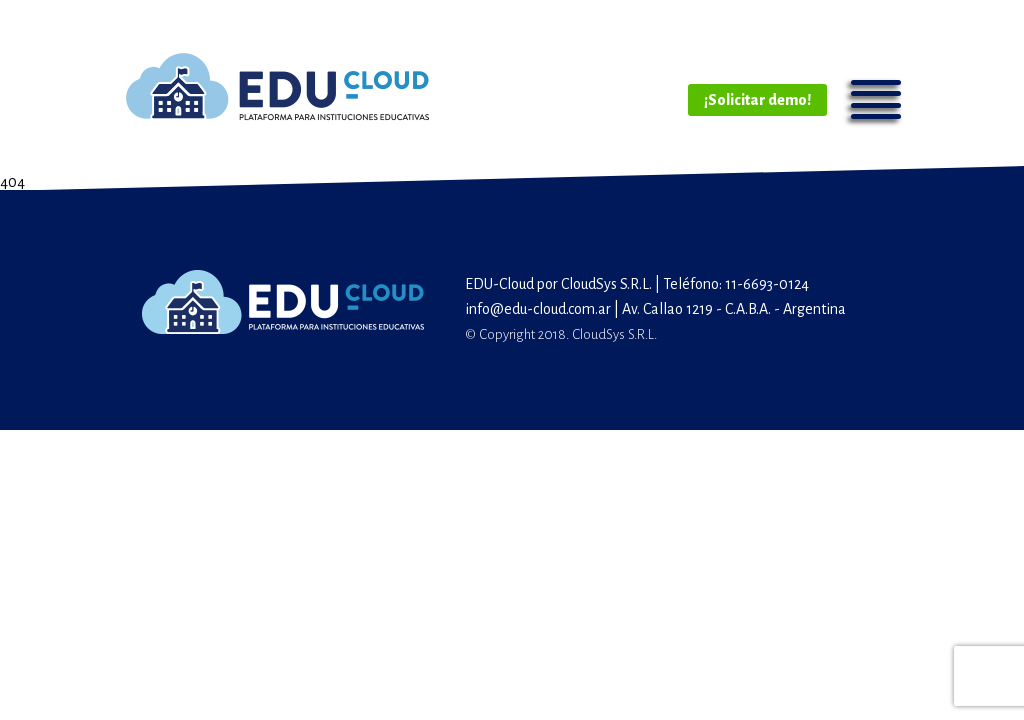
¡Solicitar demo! (757, 100)
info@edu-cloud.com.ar (538, 309)
